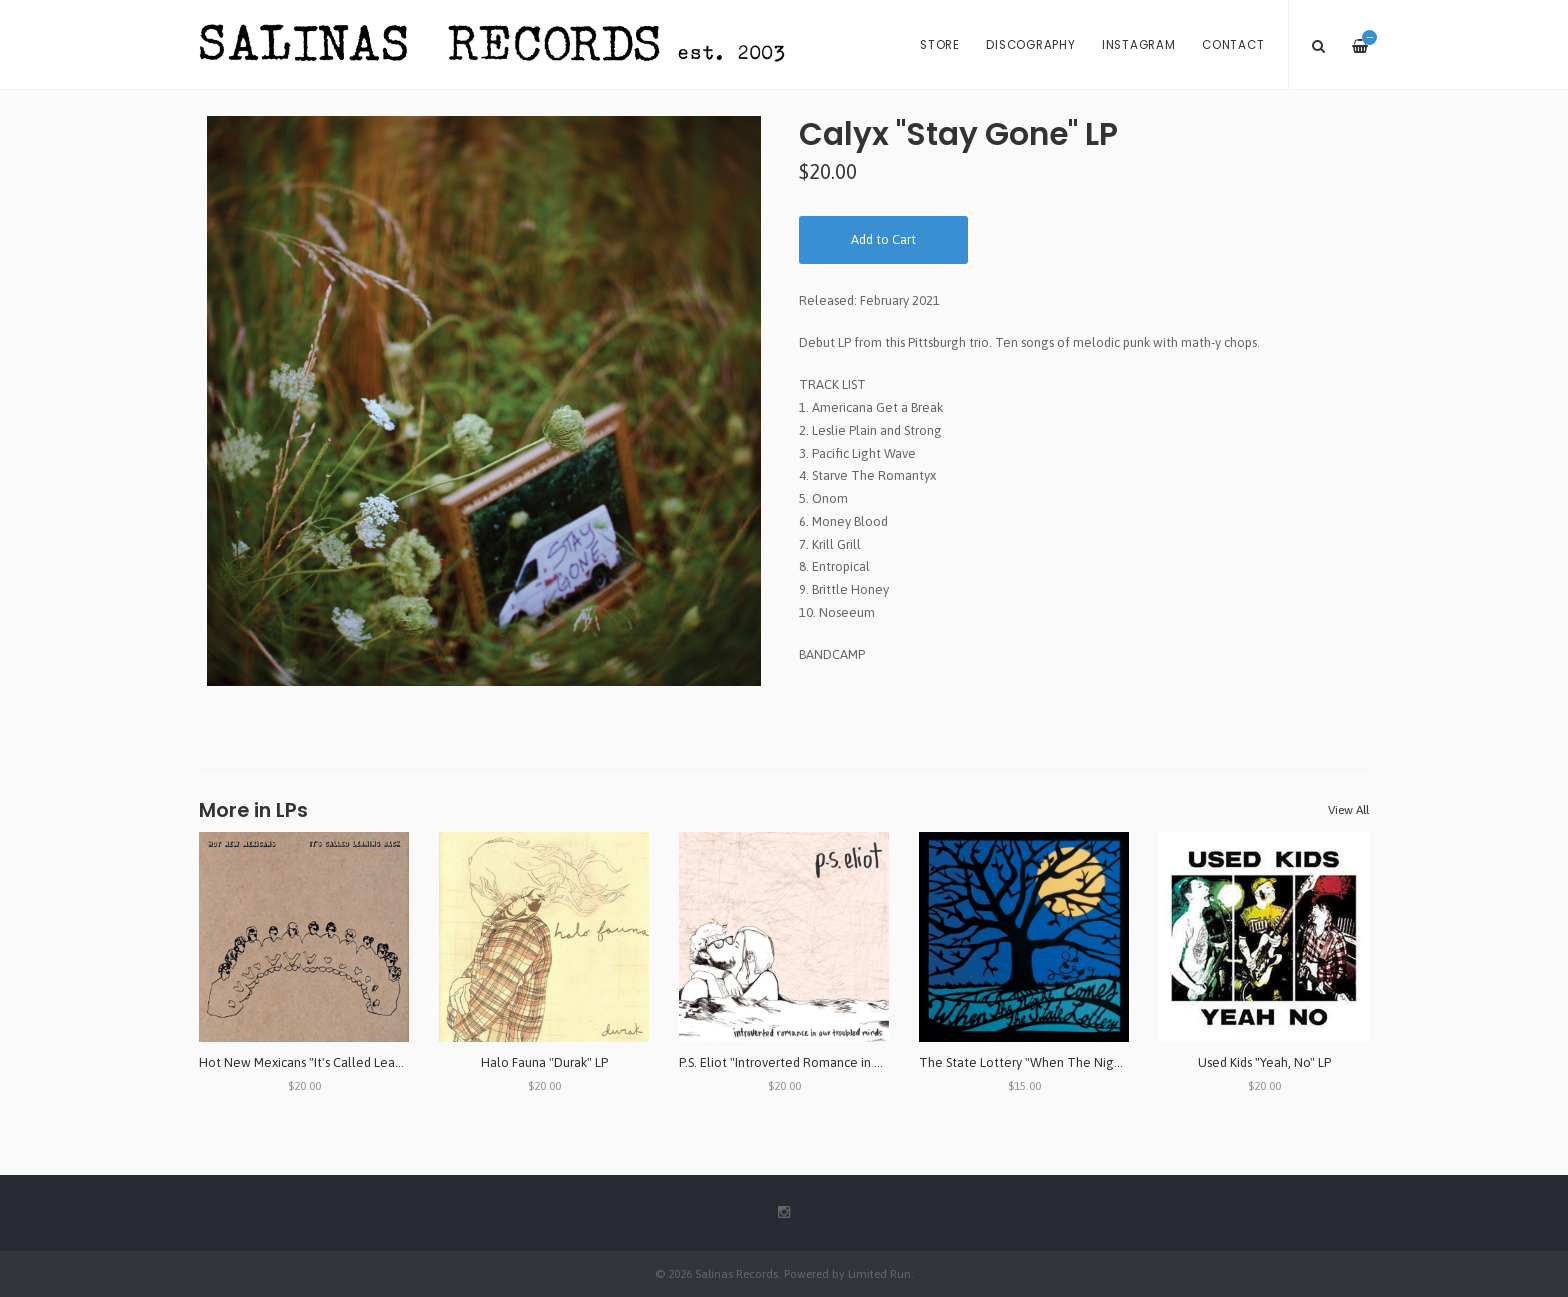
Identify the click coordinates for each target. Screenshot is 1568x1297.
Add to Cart (883, 239)
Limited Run (879, 1273)
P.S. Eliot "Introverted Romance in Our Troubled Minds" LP (843, 1062)
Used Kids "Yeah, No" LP (1264, 1062)
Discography (1030, 45)
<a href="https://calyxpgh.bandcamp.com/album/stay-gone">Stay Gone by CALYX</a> (1084, 688)
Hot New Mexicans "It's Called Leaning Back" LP (334, 1062)
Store (940, 45)
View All (1348, 810)
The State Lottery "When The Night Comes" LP (1054, 1062)
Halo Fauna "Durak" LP (544, 1062)
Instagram (1139, 45)
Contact (1233, 45)
